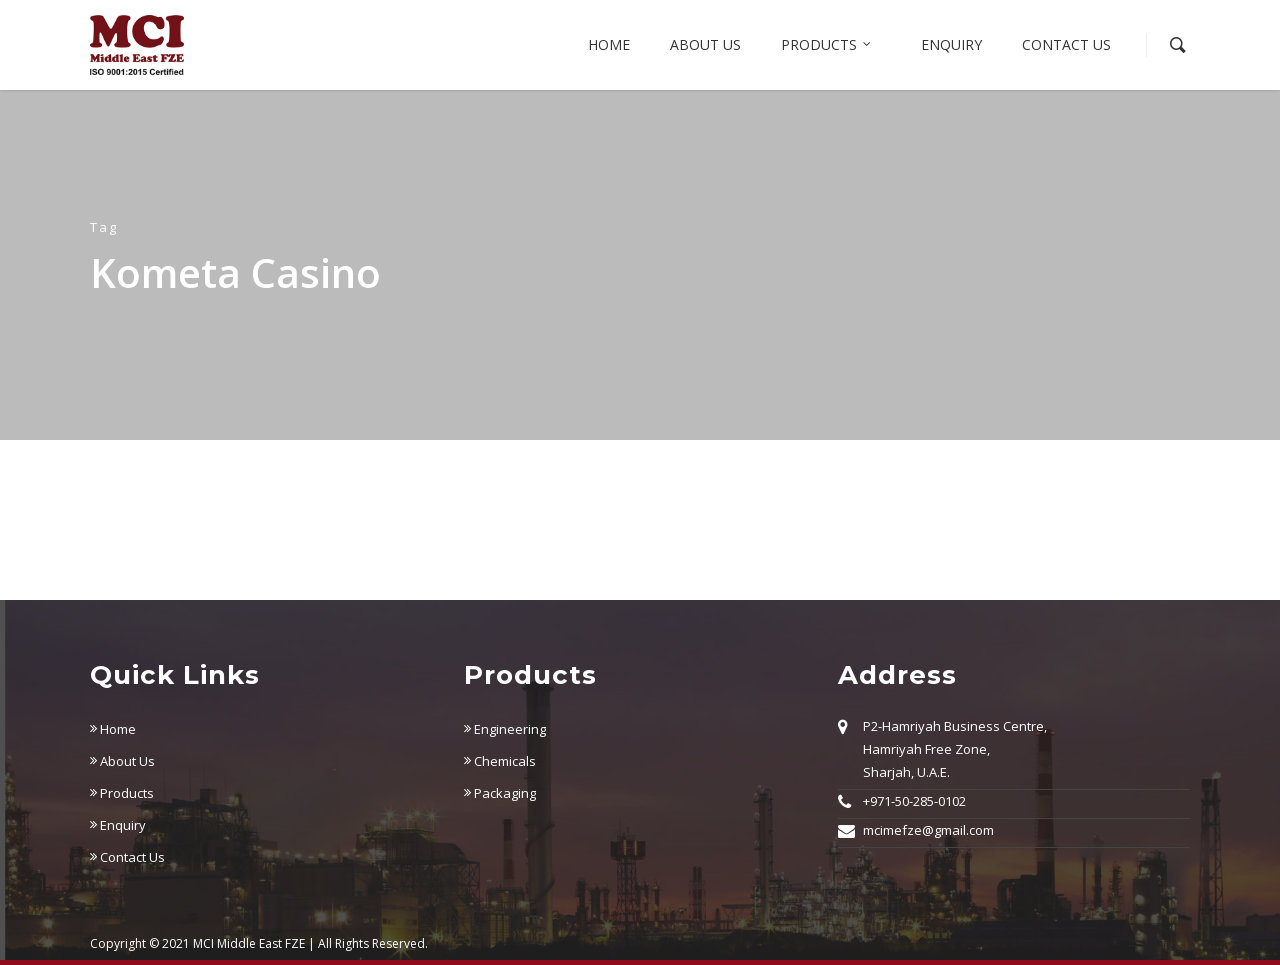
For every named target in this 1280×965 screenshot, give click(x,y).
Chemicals (500, 761)
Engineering (505, 729)
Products (827, 45)
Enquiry (951, 44)
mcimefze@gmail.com (928, 830)
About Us (122, 761)
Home (609, 44)
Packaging (500, 793)
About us (705, 44)
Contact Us (1066, 44)
